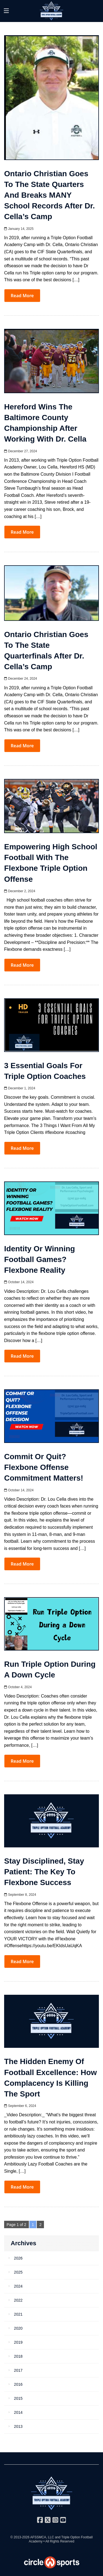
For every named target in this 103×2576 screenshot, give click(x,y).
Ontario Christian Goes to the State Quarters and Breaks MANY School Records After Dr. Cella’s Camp (49, 195)
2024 (18, 2286)
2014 (18, 2412)
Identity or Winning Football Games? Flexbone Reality (39, 1259)
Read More (22, 295)
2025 (18, 2272)
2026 (18, 2258)
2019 (18, 2342)
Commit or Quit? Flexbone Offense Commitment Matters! (43, 1467)
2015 (18, 2398)
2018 (18, 2356)
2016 (18, 2384)
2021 (18, 2314)
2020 (18, 2328)
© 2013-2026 (20, 2537)
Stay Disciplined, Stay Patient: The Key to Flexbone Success (44, 1872)
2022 (18, 2300)
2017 (18, 2370)
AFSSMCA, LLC (42, 2537)
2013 (18, 2426)
